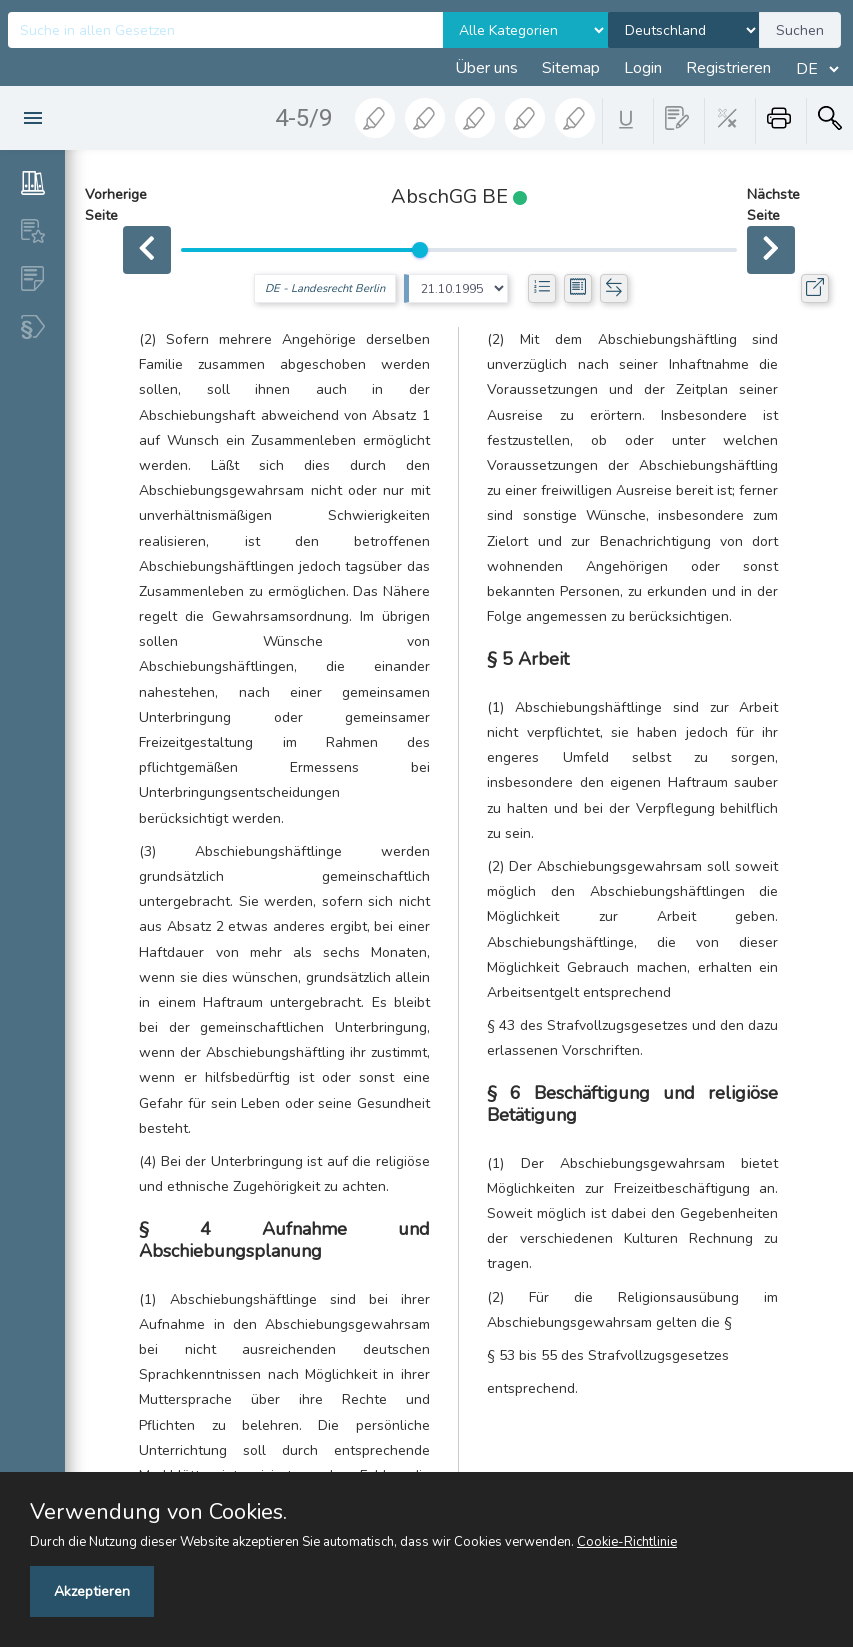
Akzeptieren (92, 1591)
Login (643, 68)
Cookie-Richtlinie (627, 1542)
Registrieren (728, 68)
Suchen (800, 30)
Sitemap (571, 68)
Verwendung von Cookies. (158, 1512)
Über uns (486, 68)
